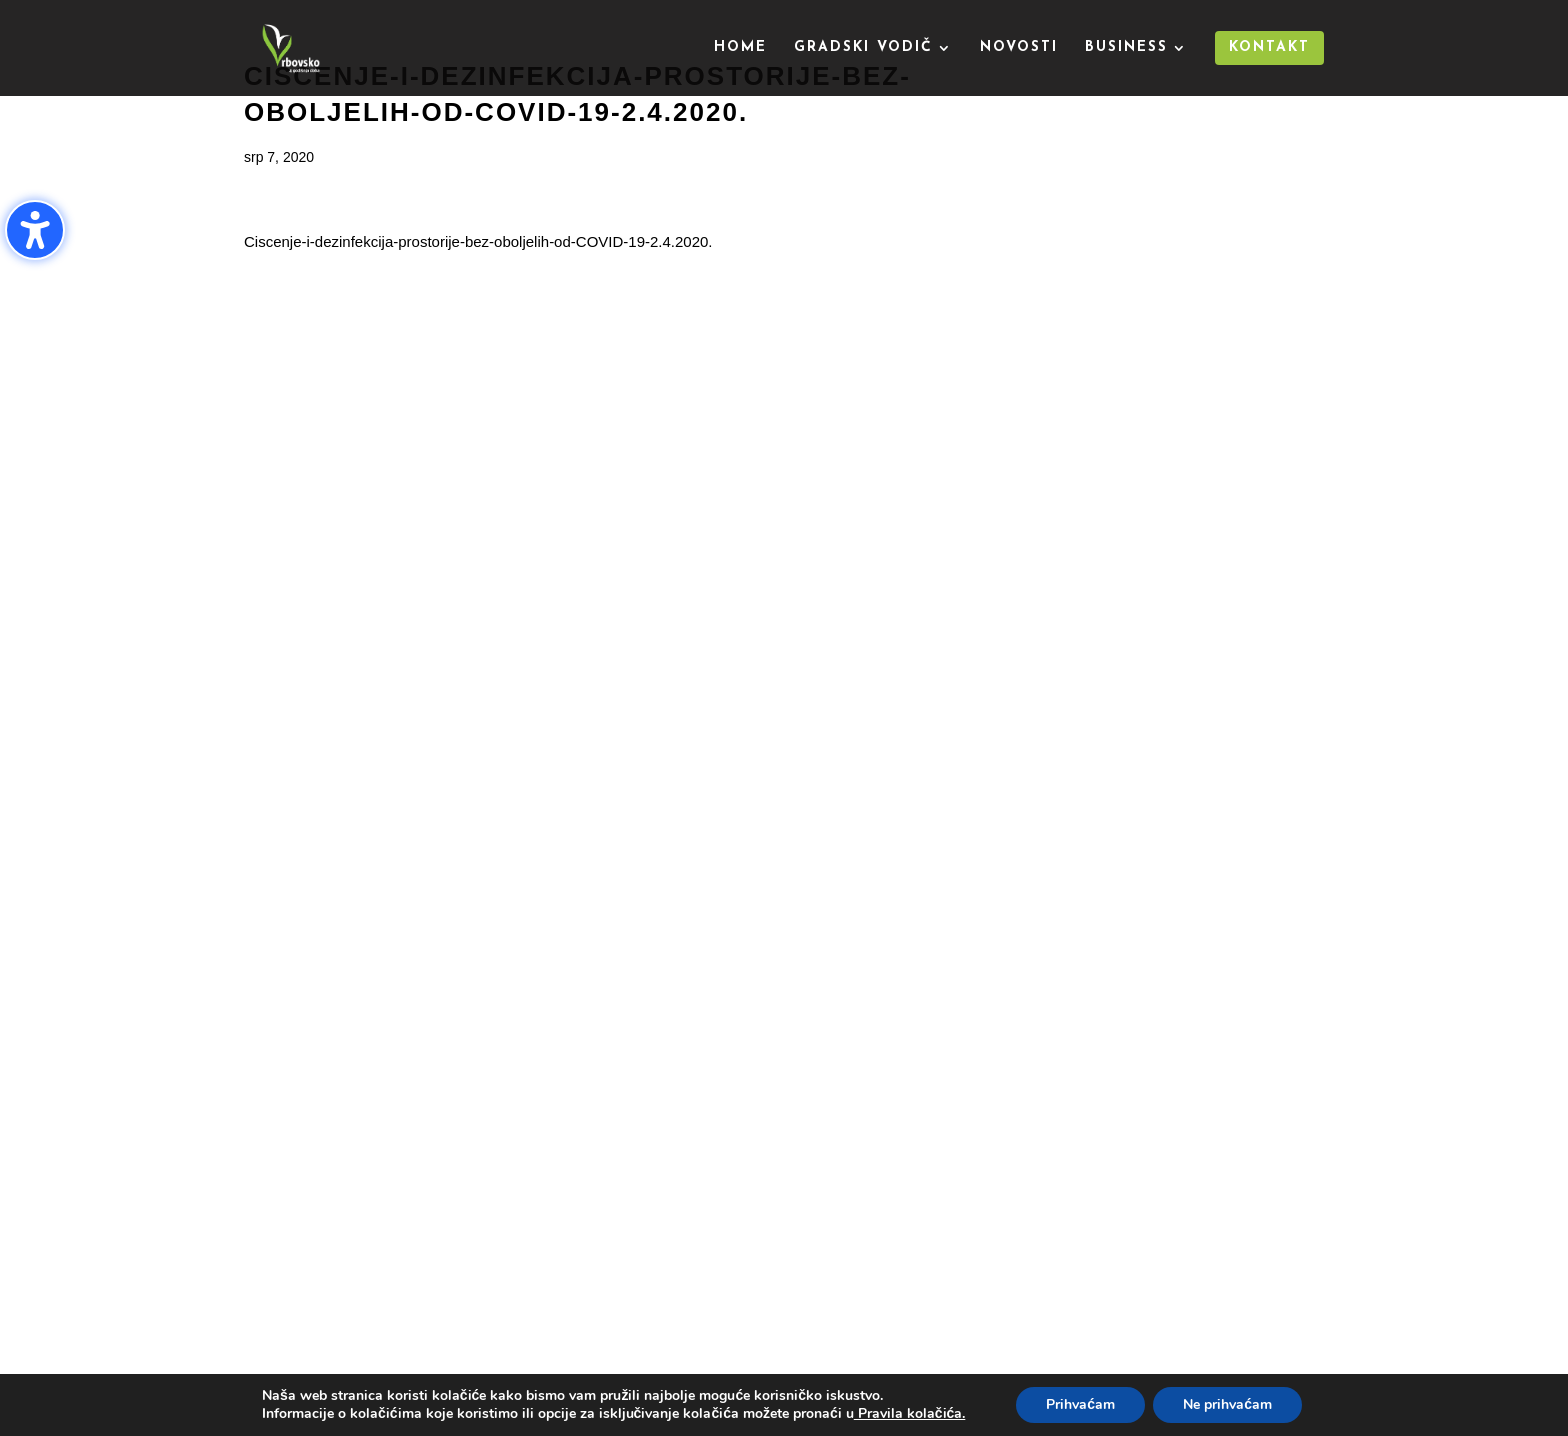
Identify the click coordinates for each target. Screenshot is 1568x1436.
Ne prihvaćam (1227, 1404)
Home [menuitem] (740, 48)
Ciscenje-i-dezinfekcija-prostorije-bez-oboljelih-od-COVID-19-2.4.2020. (478, 241)
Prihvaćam (1080, 1404)
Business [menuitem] (1126, 48)
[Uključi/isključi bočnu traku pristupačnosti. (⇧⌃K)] (35, 230)
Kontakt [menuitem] (1269, 47)
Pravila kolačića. (910, 1413)
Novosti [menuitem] (1019, 48)
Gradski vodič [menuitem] (863, 48)
